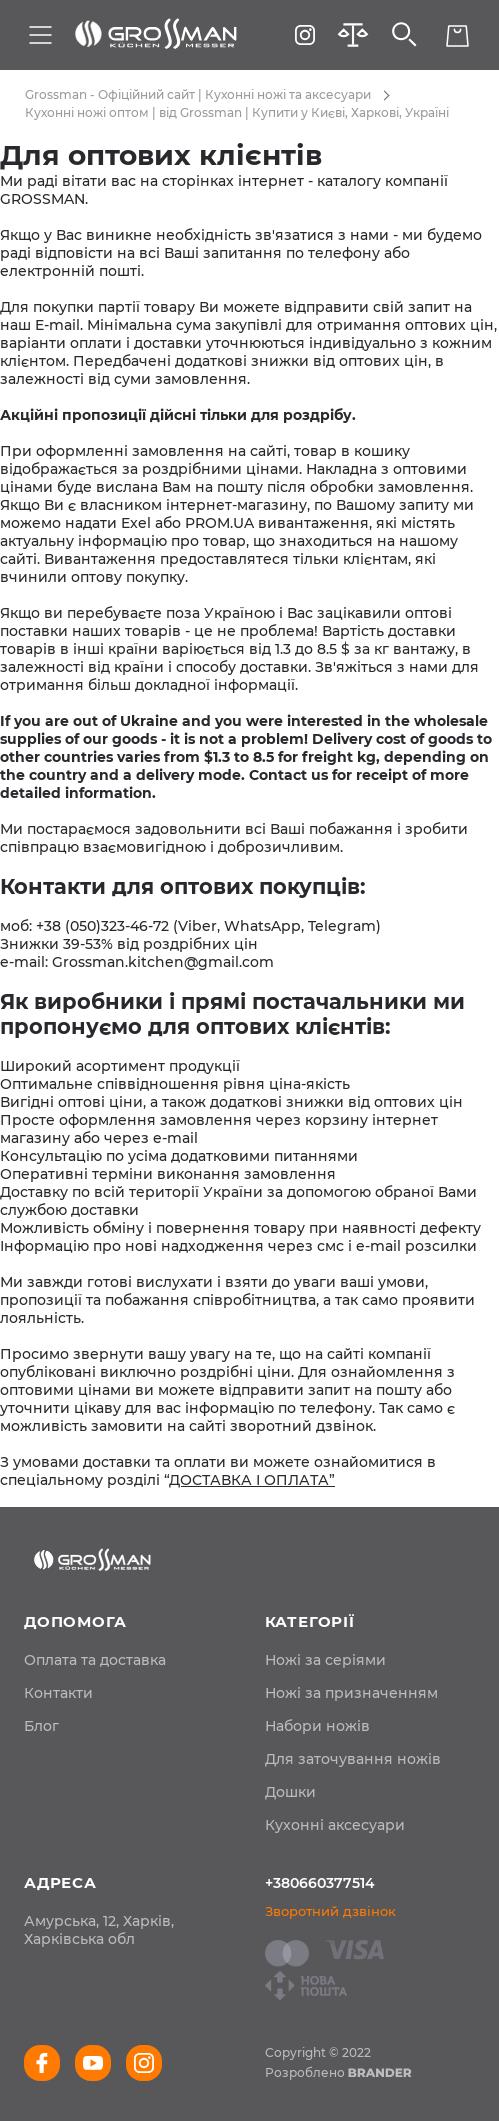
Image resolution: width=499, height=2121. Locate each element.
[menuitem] (95, 1660)
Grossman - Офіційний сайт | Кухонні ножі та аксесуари (198, 94)
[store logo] (156, 35)
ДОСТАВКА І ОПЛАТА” (252, 1480)
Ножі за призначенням (351, 1693)
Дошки (290, 1792)
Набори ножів (317, 1726)
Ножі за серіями (325, 1660)
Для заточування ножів (353, 1759)
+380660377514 (320, 1883)
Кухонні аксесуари (335, 1825)
